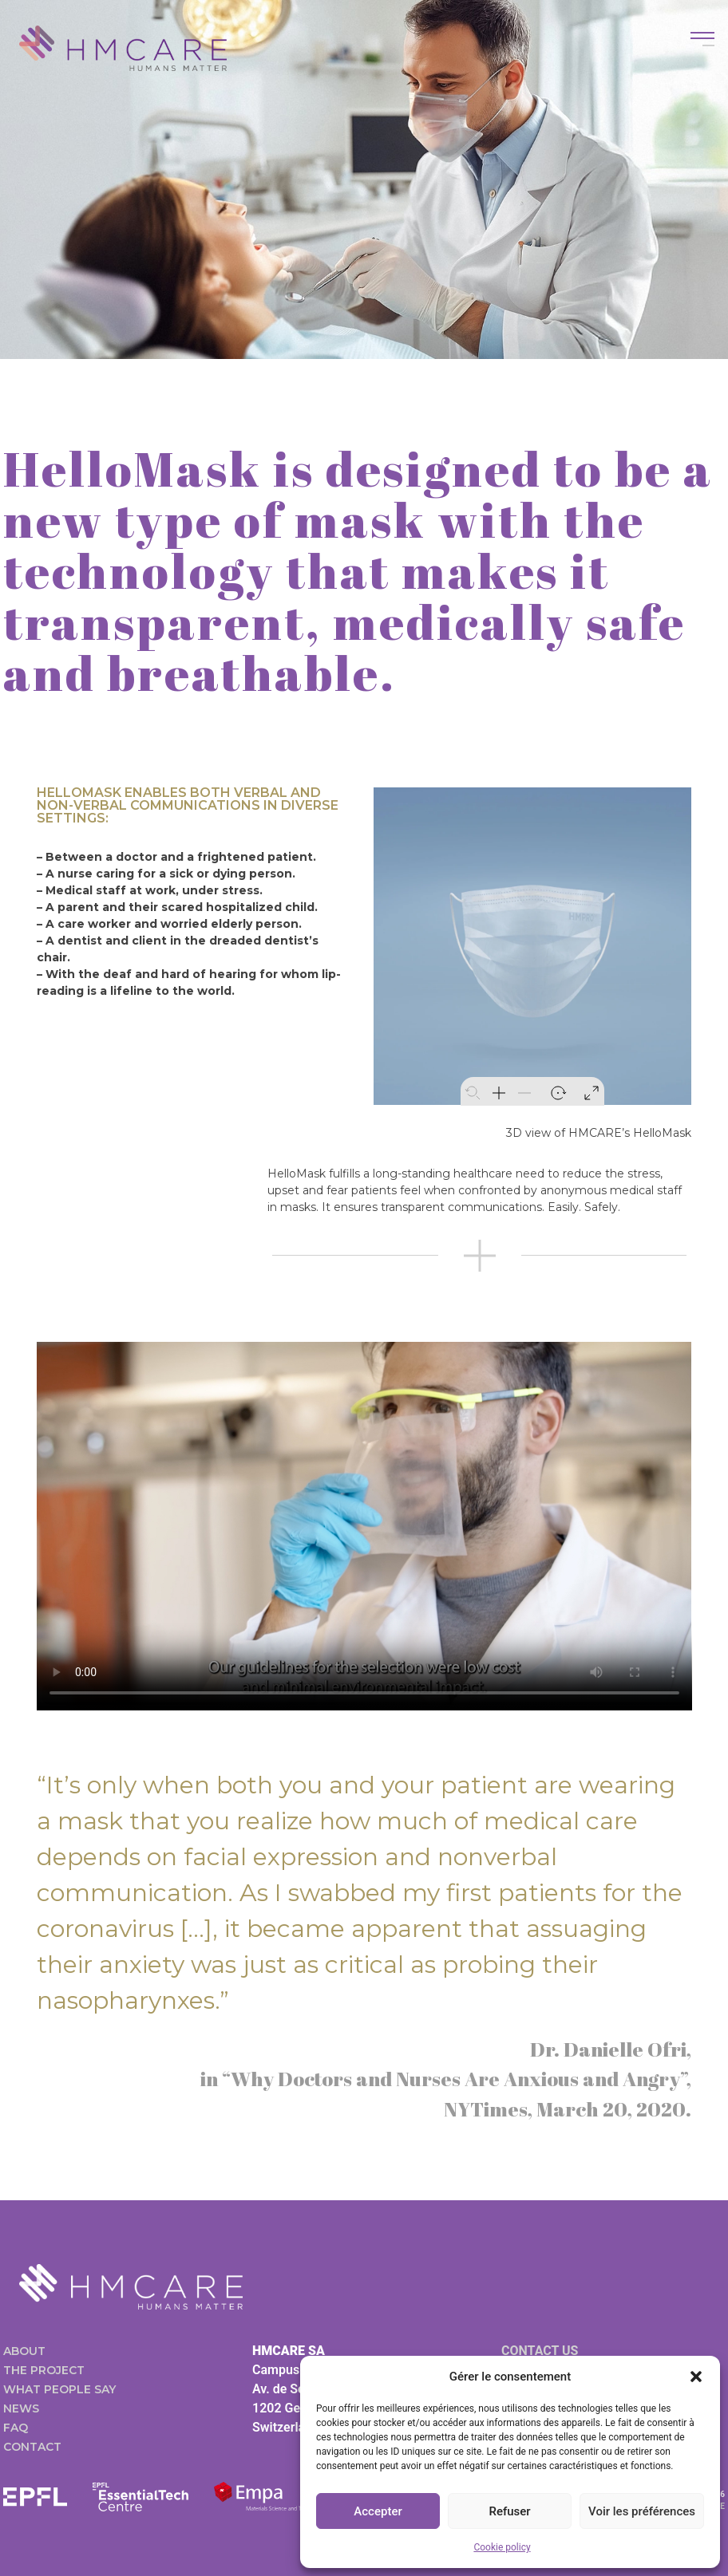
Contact (32, 2447)
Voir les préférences (641, 2511)
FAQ (15, 2427)
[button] (696, 2377)
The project (44, 2370)
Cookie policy (501, 2547)
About (24, 2351)
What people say (59, 2389)
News (21, 2408)
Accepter (378, 2511)
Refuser (509, 2511)
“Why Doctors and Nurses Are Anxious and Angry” (454, 2078)
